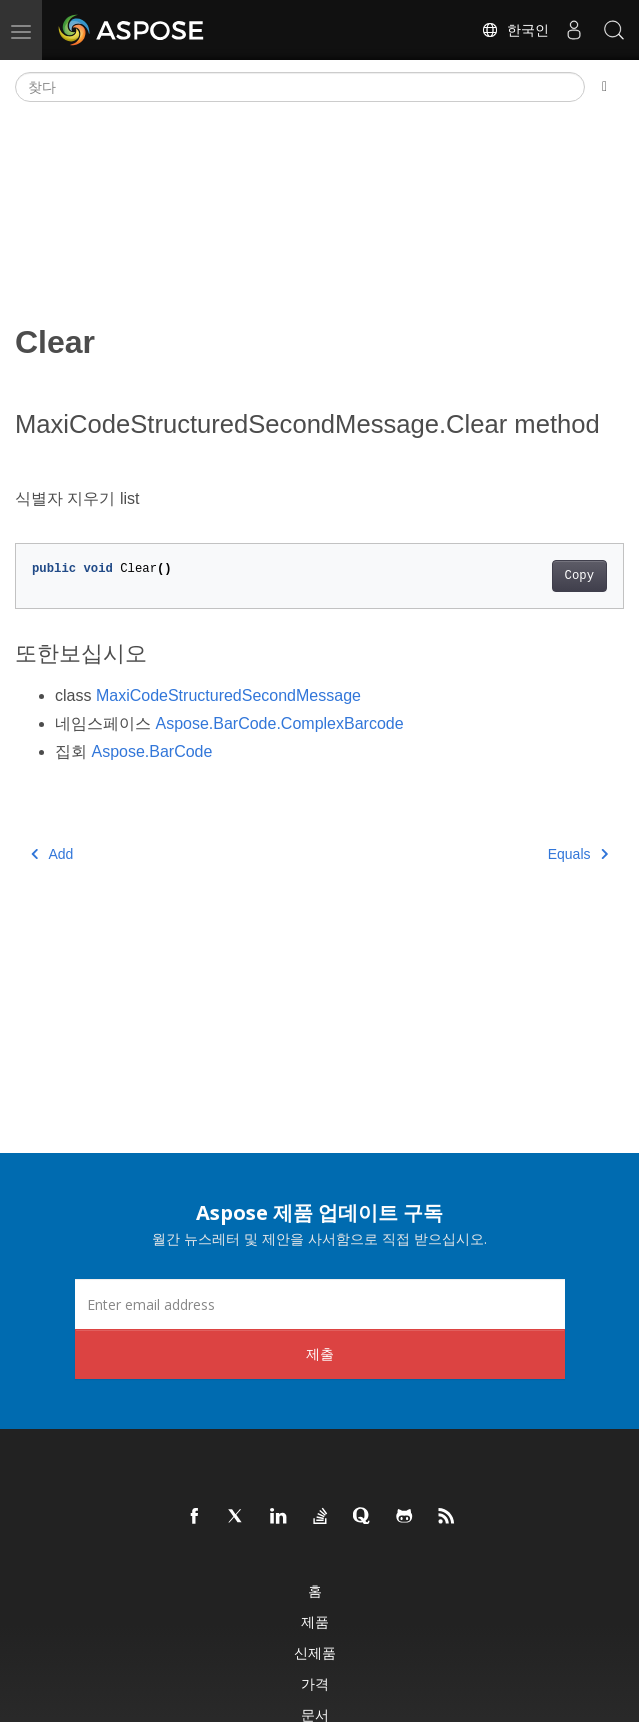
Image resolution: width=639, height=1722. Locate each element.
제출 (320, 1353)
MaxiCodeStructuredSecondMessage (228, 695)
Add (52, 854)
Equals (578, 854)
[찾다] (300, 87)
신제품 (315, 1652)
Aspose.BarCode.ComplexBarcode (279, 723)
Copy (579, 576)
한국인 (515, 30)
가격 (315, 1683)
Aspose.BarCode (151, 751)
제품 (315, 1621)
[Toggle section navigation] (604, 87)
